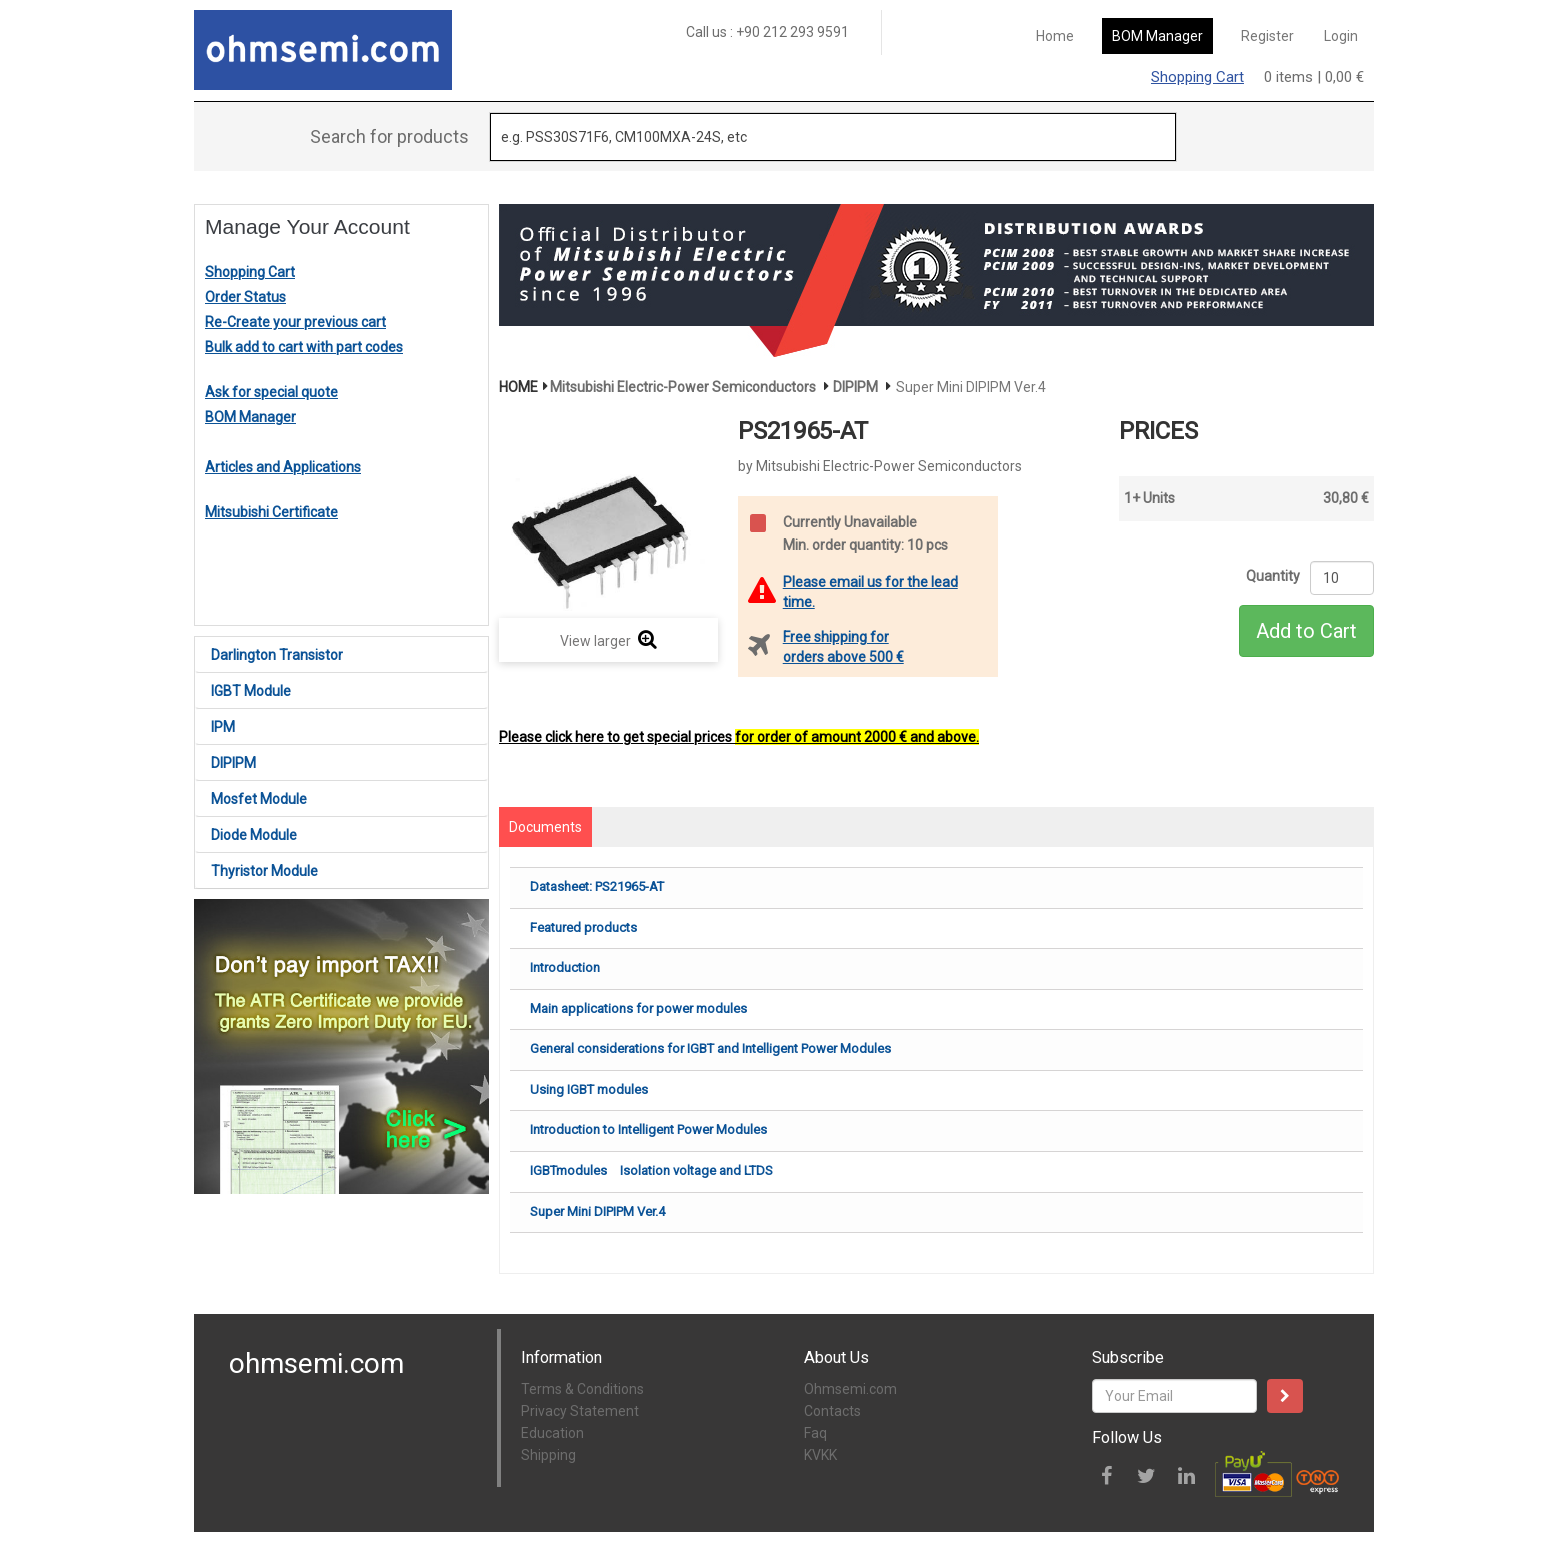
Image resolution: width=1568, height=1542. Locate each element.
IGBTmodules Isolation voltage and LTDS (651, 1170)
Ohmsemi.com (850, 1389)
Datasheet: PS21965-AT (597, 886)
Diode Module (254, 835)
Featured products (583, 927)
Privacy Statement (580, 1411)
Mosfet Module (259, 799)
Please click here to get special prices (739, 737)
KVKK (820, 1455)
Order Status (245, 297)
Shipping (548, 1455)
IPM (223, 727)
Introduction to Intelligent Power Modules (648, 1129)
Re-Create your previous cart (295, 322)
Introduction (565, 967)
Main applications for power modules (638, 1008)
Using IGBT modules (589, 1089)
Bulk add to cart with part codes (304, 347)
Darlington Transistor (277, 655)
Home (1055, 36)
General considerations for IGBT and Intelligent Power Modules (710, 1048)
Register (1267, 36)
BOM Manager (1157, 36)
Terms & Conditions (582, 1389)
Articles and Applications (283, 467)
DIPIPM (233, 763)
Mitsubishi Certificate (271, 512)
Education (552, 1433)
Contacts (832, 1411)
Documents (545, 827)
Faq (815, 1433)
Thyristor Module (264, 871)
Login (1341, 36)
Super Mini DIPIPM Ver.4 (597, 1211)
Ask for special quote (271, 392)
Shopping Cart (1197, 77)
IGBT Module (251, 691)
